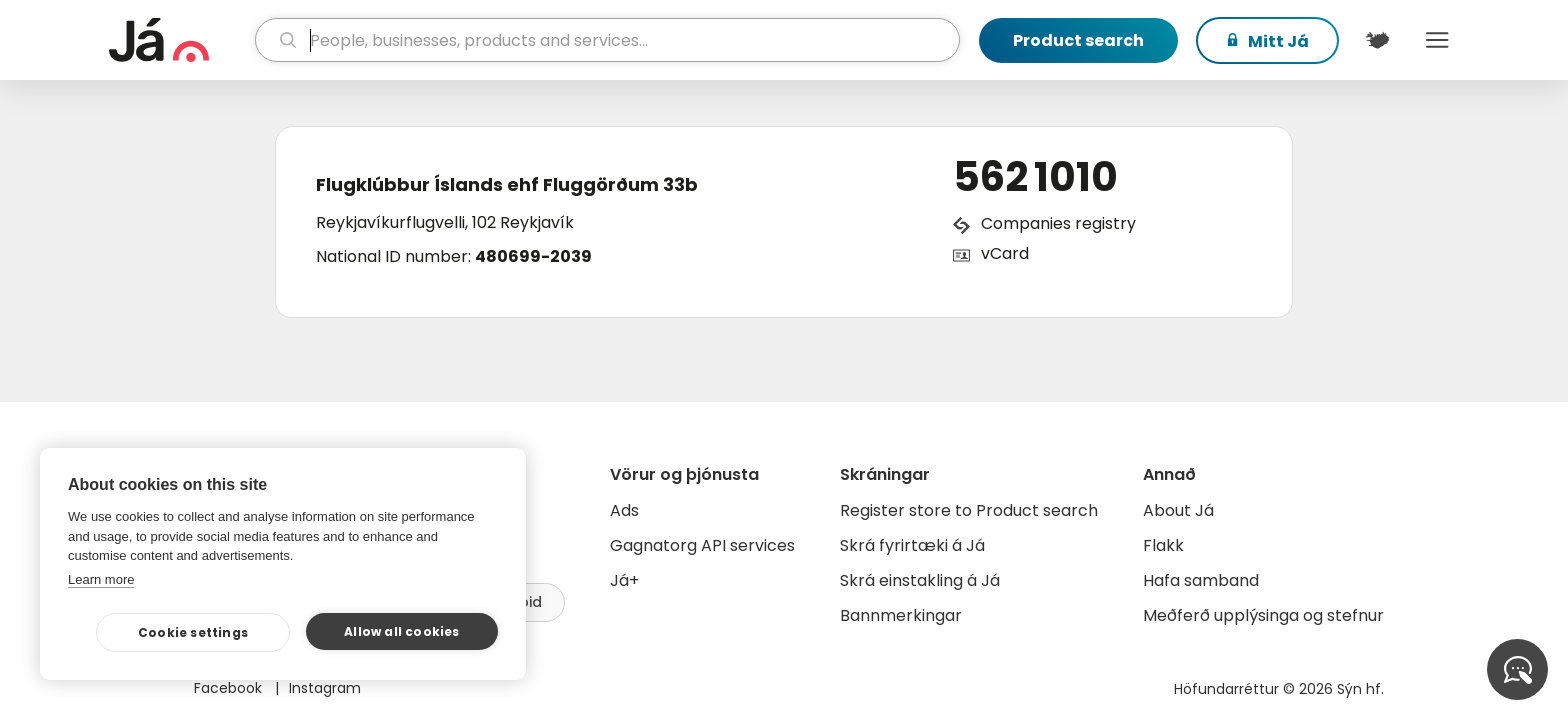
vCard (1005, 253)
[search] (607, 40)
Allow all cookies (401, 631)
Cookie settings (193, 632)
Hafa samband (1201, 580)
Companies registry (1058, 223)
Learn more (101, 579)
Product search (1078, 40)
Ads (624, 510)
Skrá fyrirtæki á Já (912, 545)
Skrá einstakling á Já (920, 580)
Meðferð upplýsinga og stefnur (1263, 615)
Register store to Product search (969, 510)
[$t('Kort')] (1377, 40)
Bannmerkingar (901, 615)
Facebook (230, 688)
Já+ (624, 580)
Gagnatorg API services (702, 545)
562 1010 (1035, 177)
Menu (1437, 40)
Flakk (1163, 545)
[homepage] (179, 40)
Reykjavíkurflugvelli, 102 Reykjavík (445, 222)
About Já (1178, 510)
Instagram (325, 688)
